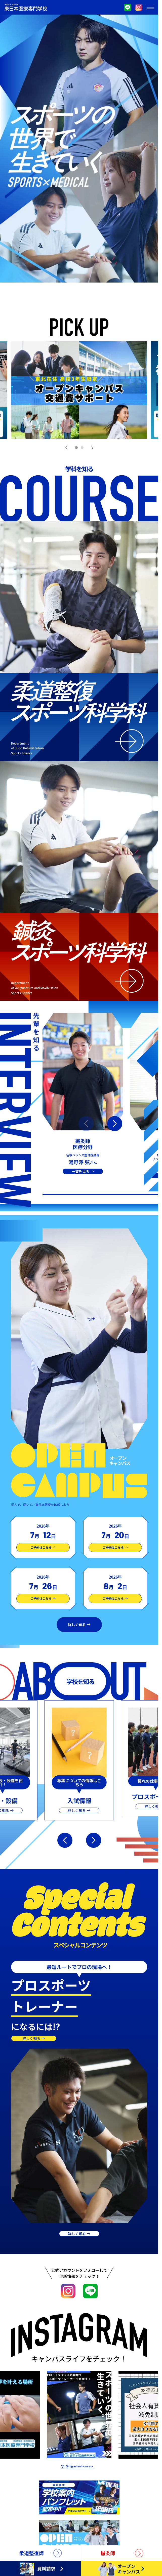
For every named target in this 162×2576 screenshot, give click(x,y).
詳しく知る (77, 1624)
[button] (66, 447)
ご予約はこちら (41, 1547)
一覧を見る (80, 1171)
